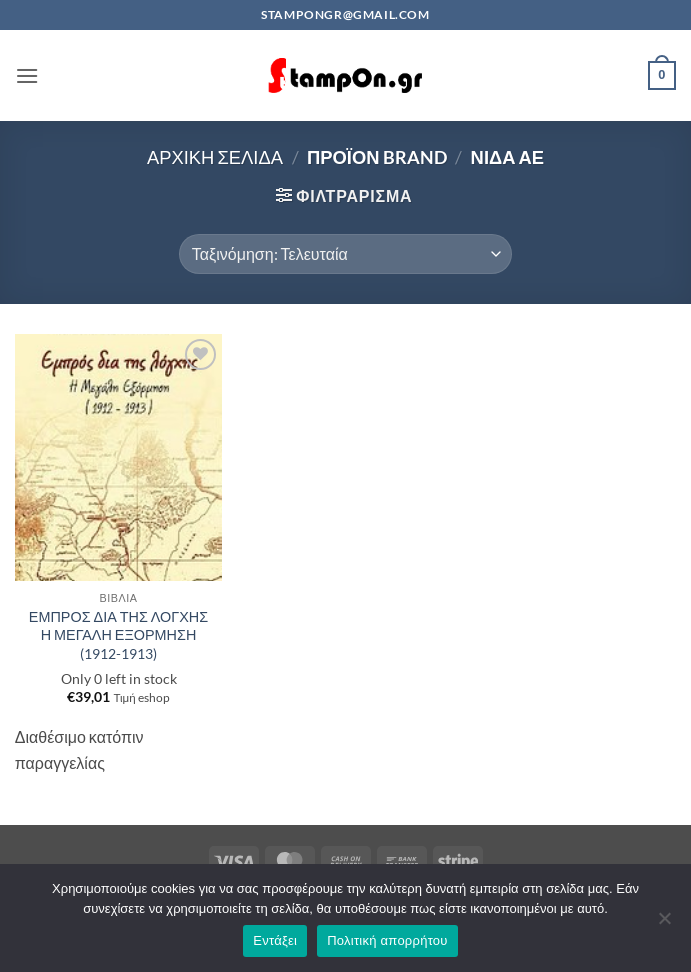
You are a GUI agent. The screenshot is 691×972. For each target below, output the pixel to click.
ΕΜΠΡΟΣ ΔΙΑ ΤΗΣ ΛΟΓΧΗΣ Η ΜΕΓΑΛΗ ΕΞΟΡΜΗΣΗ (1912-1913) (118, 635)
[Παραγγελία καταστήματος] (345, 254)
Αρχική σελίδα (215, 157)
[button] (27, 75)
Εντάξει (275, 940)
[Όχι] (664, 924)
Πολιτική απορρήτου (387, 940)
